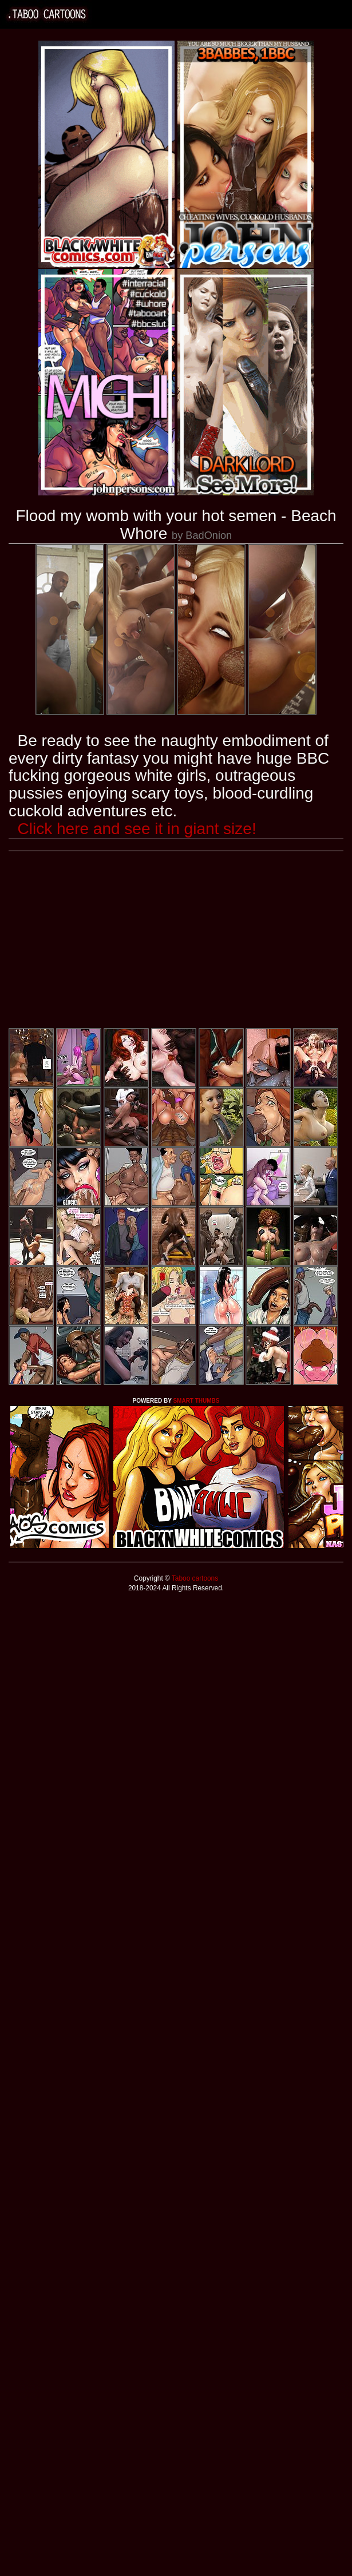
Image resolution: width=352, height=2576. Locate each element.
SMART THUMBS (196, 1401)
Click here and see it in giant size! (137, 829)
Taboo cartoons (194, 1578)
